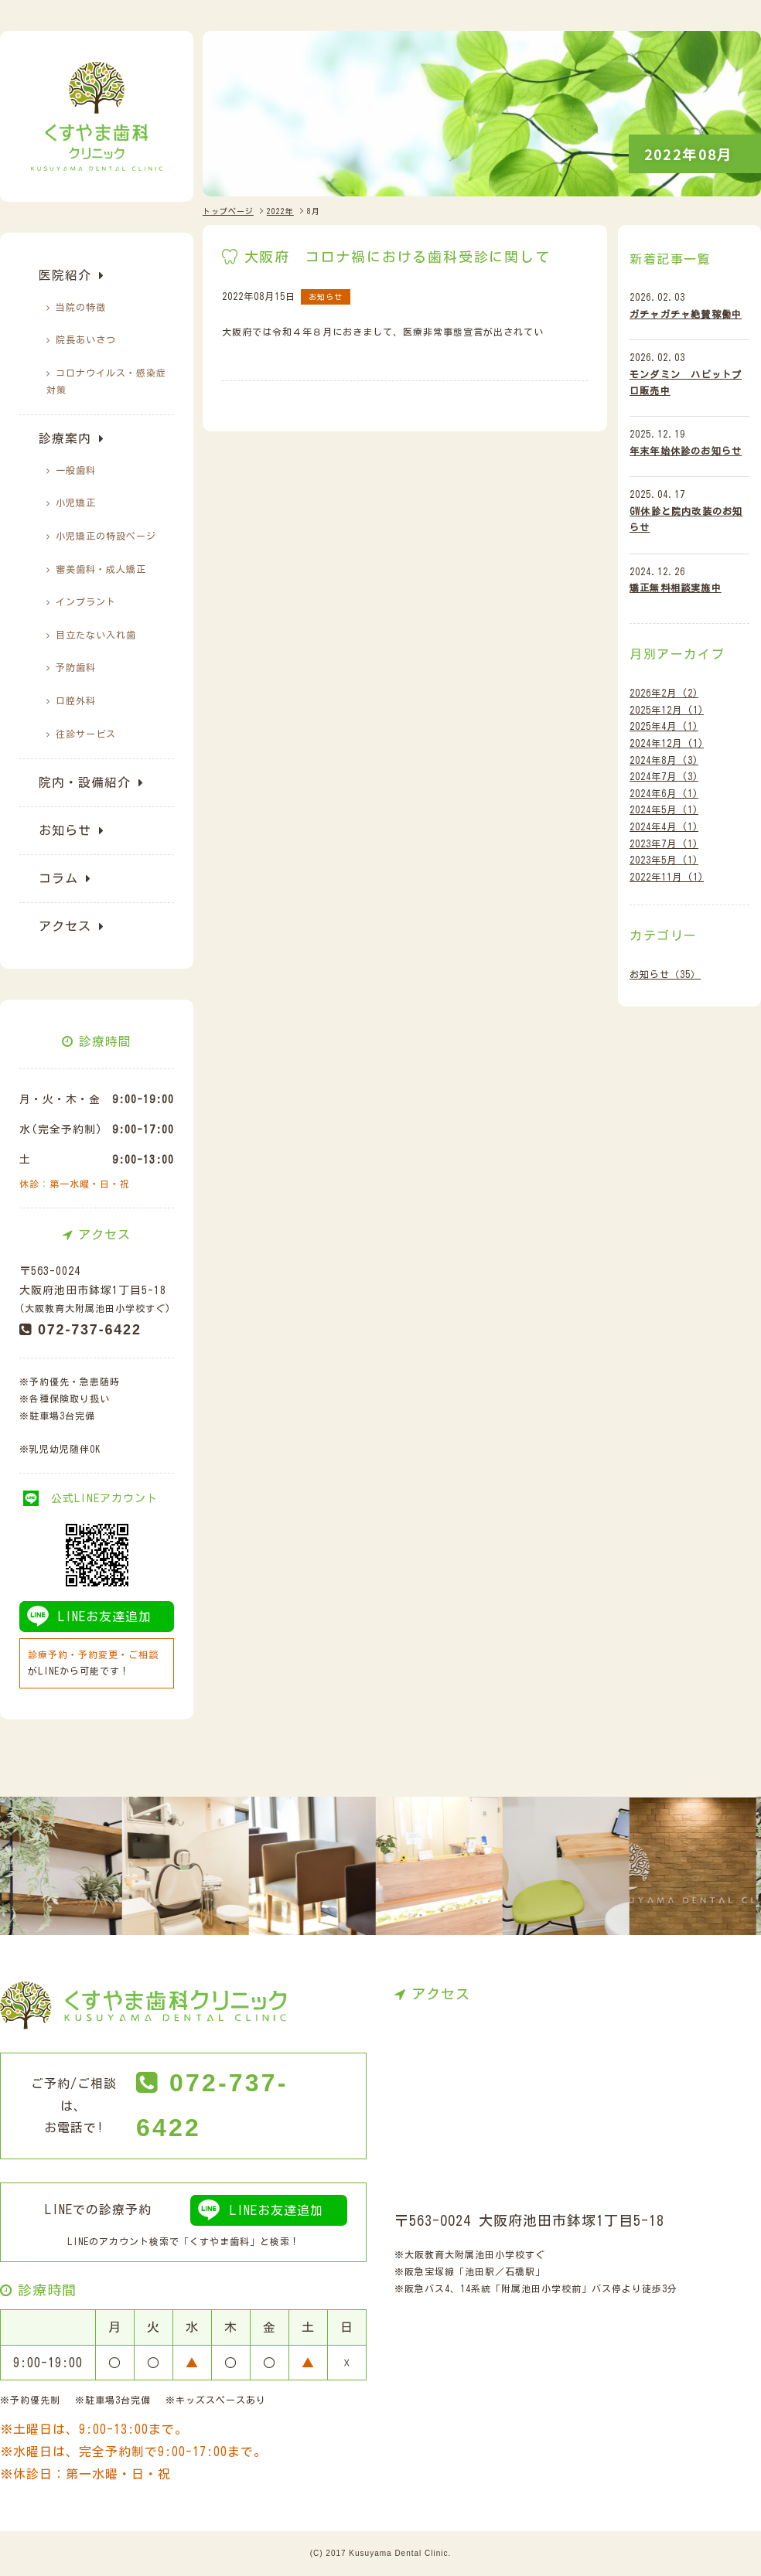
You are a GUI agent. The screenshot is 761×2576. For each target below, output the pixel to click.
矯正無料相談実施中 (676, 587)
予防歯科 (76, 667)
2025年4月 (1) (664, 726)
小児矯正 (76, 502)
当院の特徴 (81, 307)
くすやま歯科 (219, 2241)
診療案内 (65, 438)
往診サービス (86, 733)
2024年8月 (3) (664, 760)
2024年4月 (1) (664, 826)
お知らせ (65, 830)
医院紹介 (65, 275)
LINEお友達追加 (105, 1616)
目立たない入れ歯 (96, 634)
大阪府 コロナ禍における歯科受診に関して (397, 257)
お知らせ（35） (665, 974)
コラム (58, 878)
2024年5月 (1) (664, 809)
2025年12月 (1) (667, 709)
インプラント (86, 601)
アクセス (65, 926)
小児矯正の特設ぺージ (106, 535)
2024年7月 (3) (664, 776)
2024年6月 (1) (664, 793)
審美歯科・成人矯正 (101, 569)
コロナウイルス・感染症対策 (106, 381)
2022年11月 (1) (667, 876)
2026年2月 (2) (664, 692)
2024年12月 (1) (667, 743)
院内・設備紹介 (85, 782)
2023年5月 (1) (664, 859)
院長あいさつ (86, 339)
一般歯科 (76, 470)
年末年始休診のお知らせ (686, 450)
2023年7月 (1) (664, 843)
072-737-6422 (90, 1329)
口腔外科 (76, 700)
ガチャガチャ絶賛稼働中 (686, 314)
